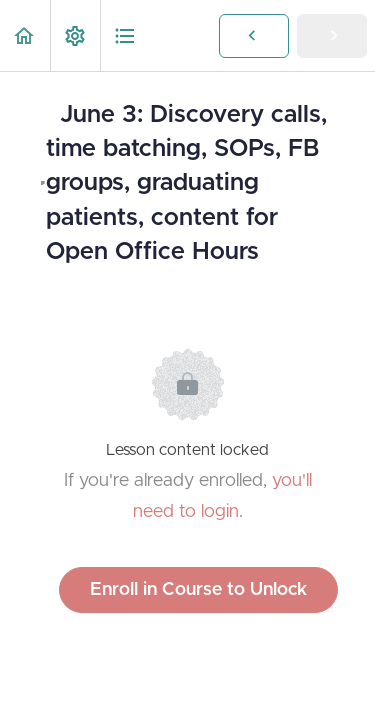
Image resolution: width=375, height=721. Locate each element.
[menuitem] (75, 35)
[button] (25, 35)
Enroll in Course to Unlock (198, 590)
